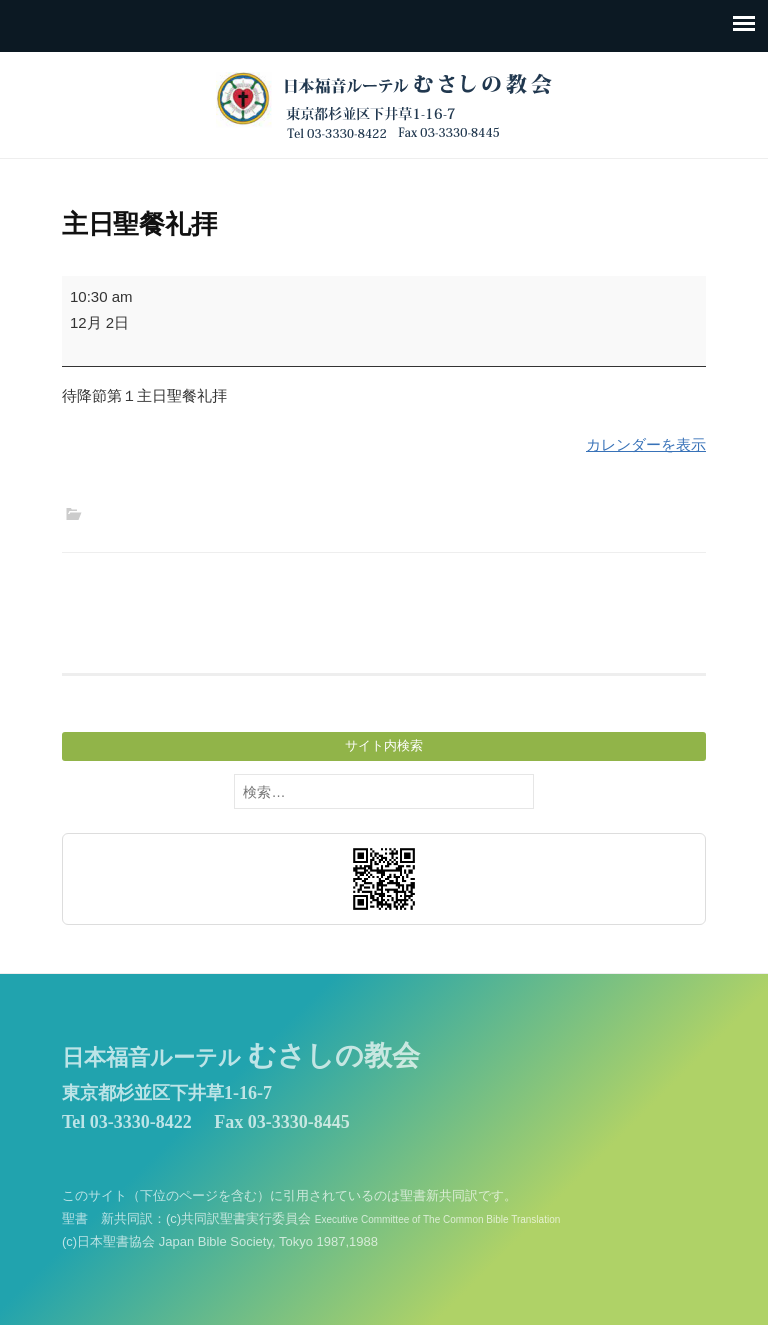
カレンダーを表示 (646, 444)
